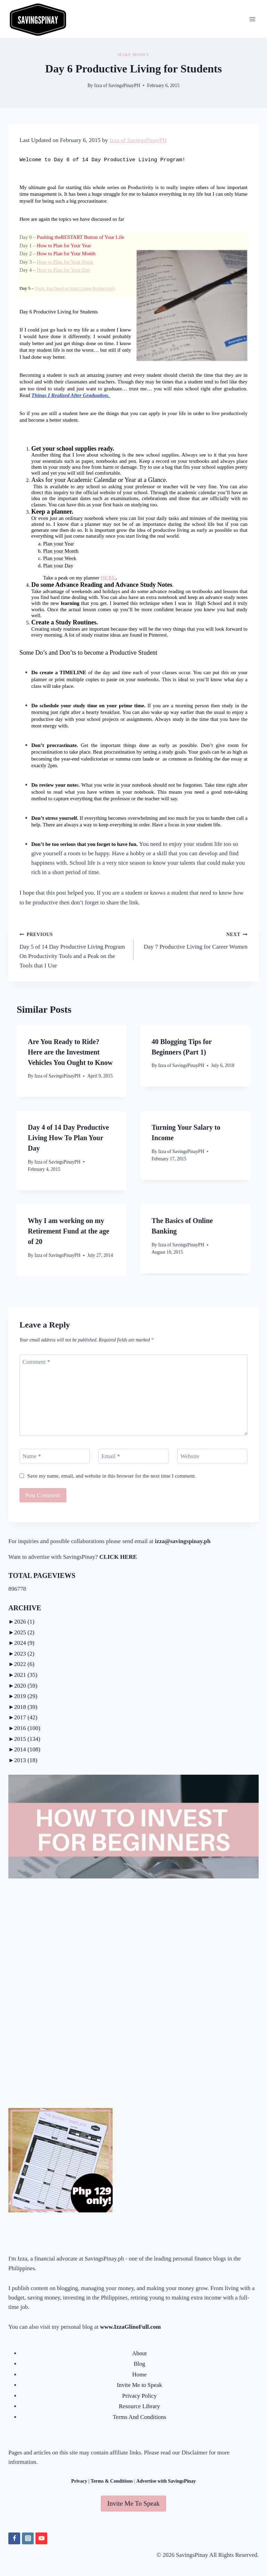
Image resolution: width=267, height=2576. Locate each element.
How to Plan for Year (64, 245)
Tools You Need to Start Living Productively (75, 288)
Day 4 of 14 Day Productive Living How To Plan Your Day (68, 1137)
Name (32, 1456)
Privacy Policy (139, 2395)
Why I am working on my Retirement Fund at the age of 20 (68, 1231)
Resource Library (139, 2406)
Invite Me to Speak (139, 2385)
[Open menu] (252, 19)
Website (189, 1456)
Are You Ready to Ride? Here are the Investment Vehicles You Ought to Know (70, 1052)
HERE (108, 578)
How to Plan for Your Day (63, 270)
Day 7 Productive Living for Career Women (193, 939)
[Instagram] (28, 2538)
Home (139, 2374)
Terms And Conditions (139, 2417)
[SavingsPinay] (37, 19)
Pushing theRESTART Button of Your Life (80, 237)
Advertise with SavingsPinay (166, 2481)
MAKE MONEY (133, 54)
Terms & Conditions (112, 2481)
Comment (36, 1362)
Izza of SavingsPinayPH (117, 85)
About (139, 2353)
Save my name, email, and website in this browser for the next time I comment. (111, 1476)
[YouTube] (41, 2538)
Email (111, 1456)
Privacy (79, 2481)
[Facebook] (14, 2538)
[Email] (133, 1456)
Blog (139, 2363)
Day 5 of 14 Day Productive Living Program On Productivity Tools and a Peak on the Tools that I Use (73, 949)
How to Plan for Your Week (65, 262)
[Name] (54, 1456)
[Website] (212, 1456)
